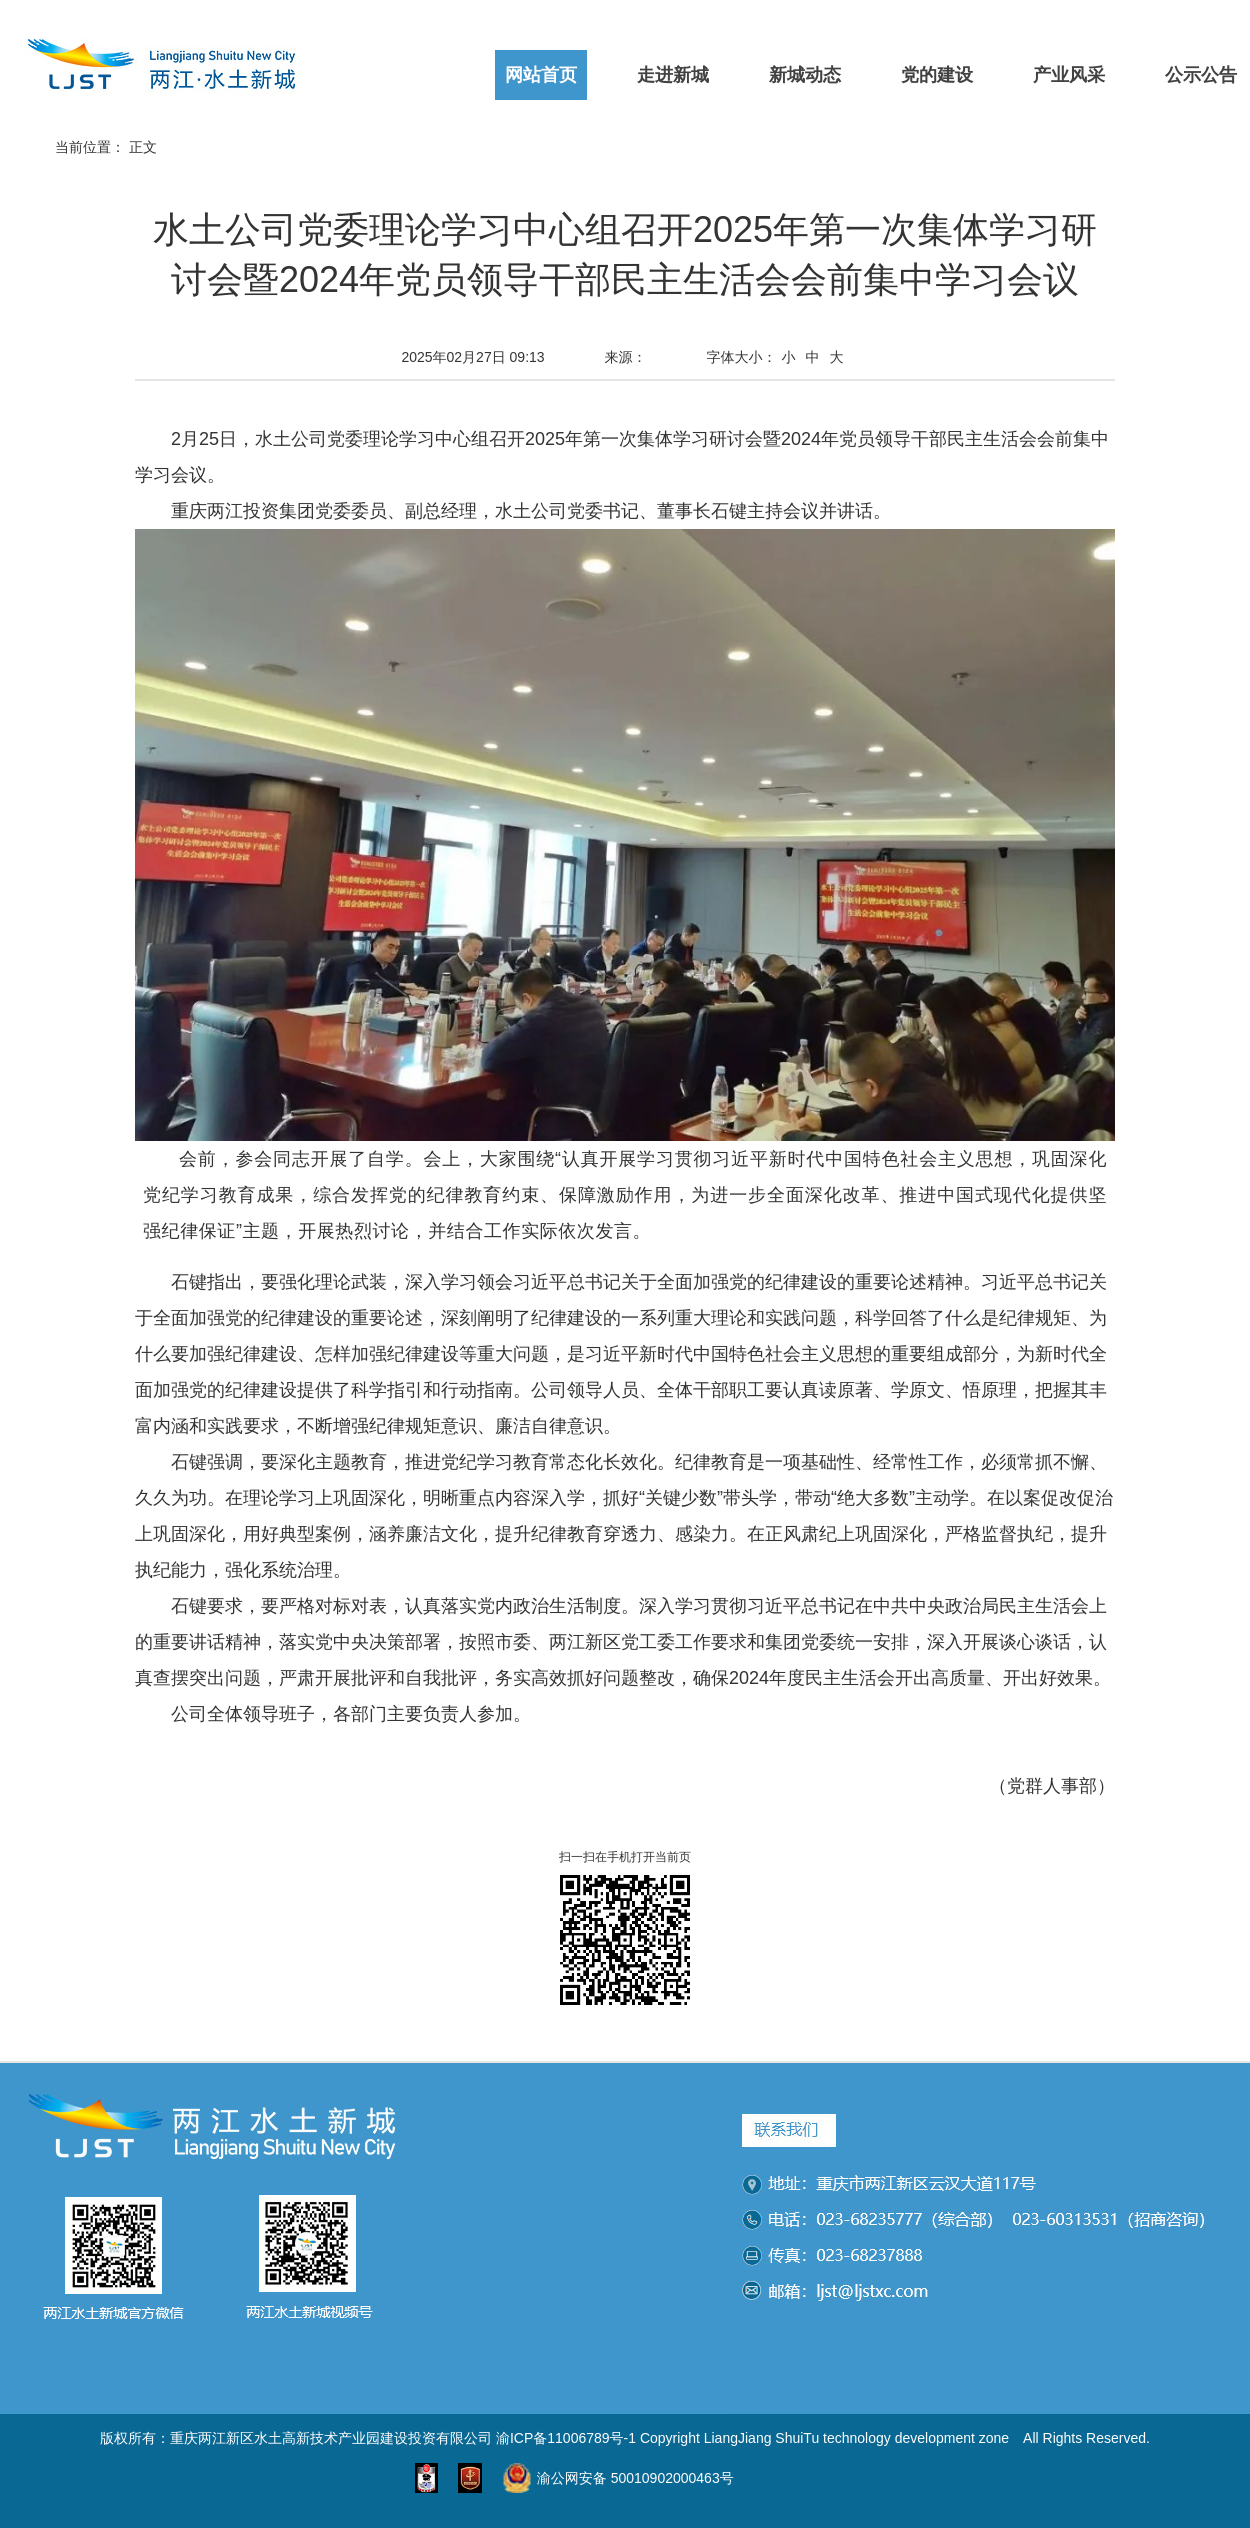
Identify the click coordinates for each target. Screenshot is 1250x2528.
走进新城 (673, 75)
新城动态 (805, 75)
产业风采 (1069, 75)
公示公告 (1201, 75)
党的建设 (937, 75)
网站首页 (541, 75)
